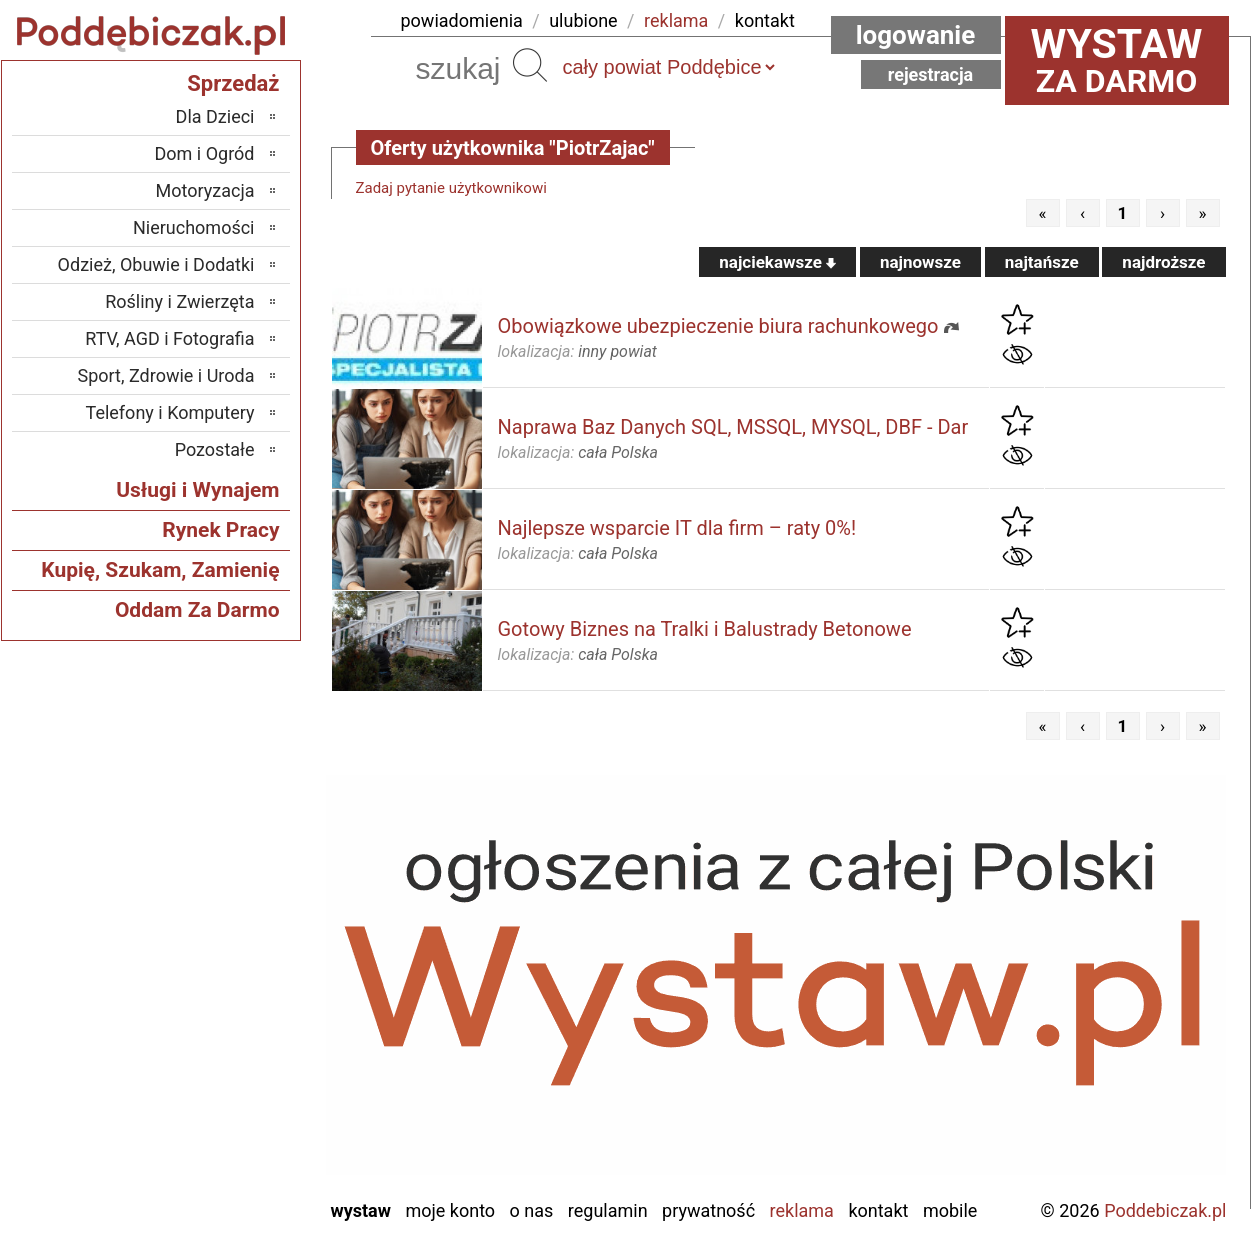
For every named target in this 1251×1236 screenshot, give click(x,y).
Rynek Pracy (220, 530)
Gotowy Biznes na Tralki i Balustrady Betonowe (705, 629)
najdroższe (1163, 262)
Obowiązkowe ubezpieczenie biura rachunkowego (718, 326)
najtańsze (1042, 262)
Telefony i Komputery (170, 412)
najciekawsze (777, 262)
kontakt (765, 20)
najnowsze (920, 262)
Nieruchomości (194, 227)
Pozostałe (215, 449)
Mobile (950, 1210)
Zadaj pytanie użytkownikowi (451, 188)
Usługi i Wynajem (197, 490)
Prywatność (708, 1210)
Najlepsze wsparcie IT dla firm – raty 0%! (677, 528)
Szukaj (530, 65)
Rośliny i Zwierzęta (179, 301)
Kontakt (878, 1210)
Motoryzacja (205, 190)
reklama (676, 20)
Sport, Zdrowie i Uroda (166, 375)
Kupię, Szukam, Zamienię (160, 570)
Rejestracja (931, 74)
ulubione (583, 20)
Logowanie (916, 35)
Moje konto (450, 1210)
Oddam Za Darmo (197, 610)
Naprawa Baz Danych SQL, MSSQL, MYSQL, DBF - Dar (733, 427)
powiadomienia (462, 20)
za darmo (1117, 60)
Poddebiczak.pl (1165, 1210)
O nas (532, 1210)
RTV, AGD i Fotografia (169, 338)
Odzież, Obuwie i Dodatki (156, 264)
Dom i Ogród (204, 153)
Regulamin (608, 1210)
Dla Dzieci (215, 116)
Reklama (802, 1210)
